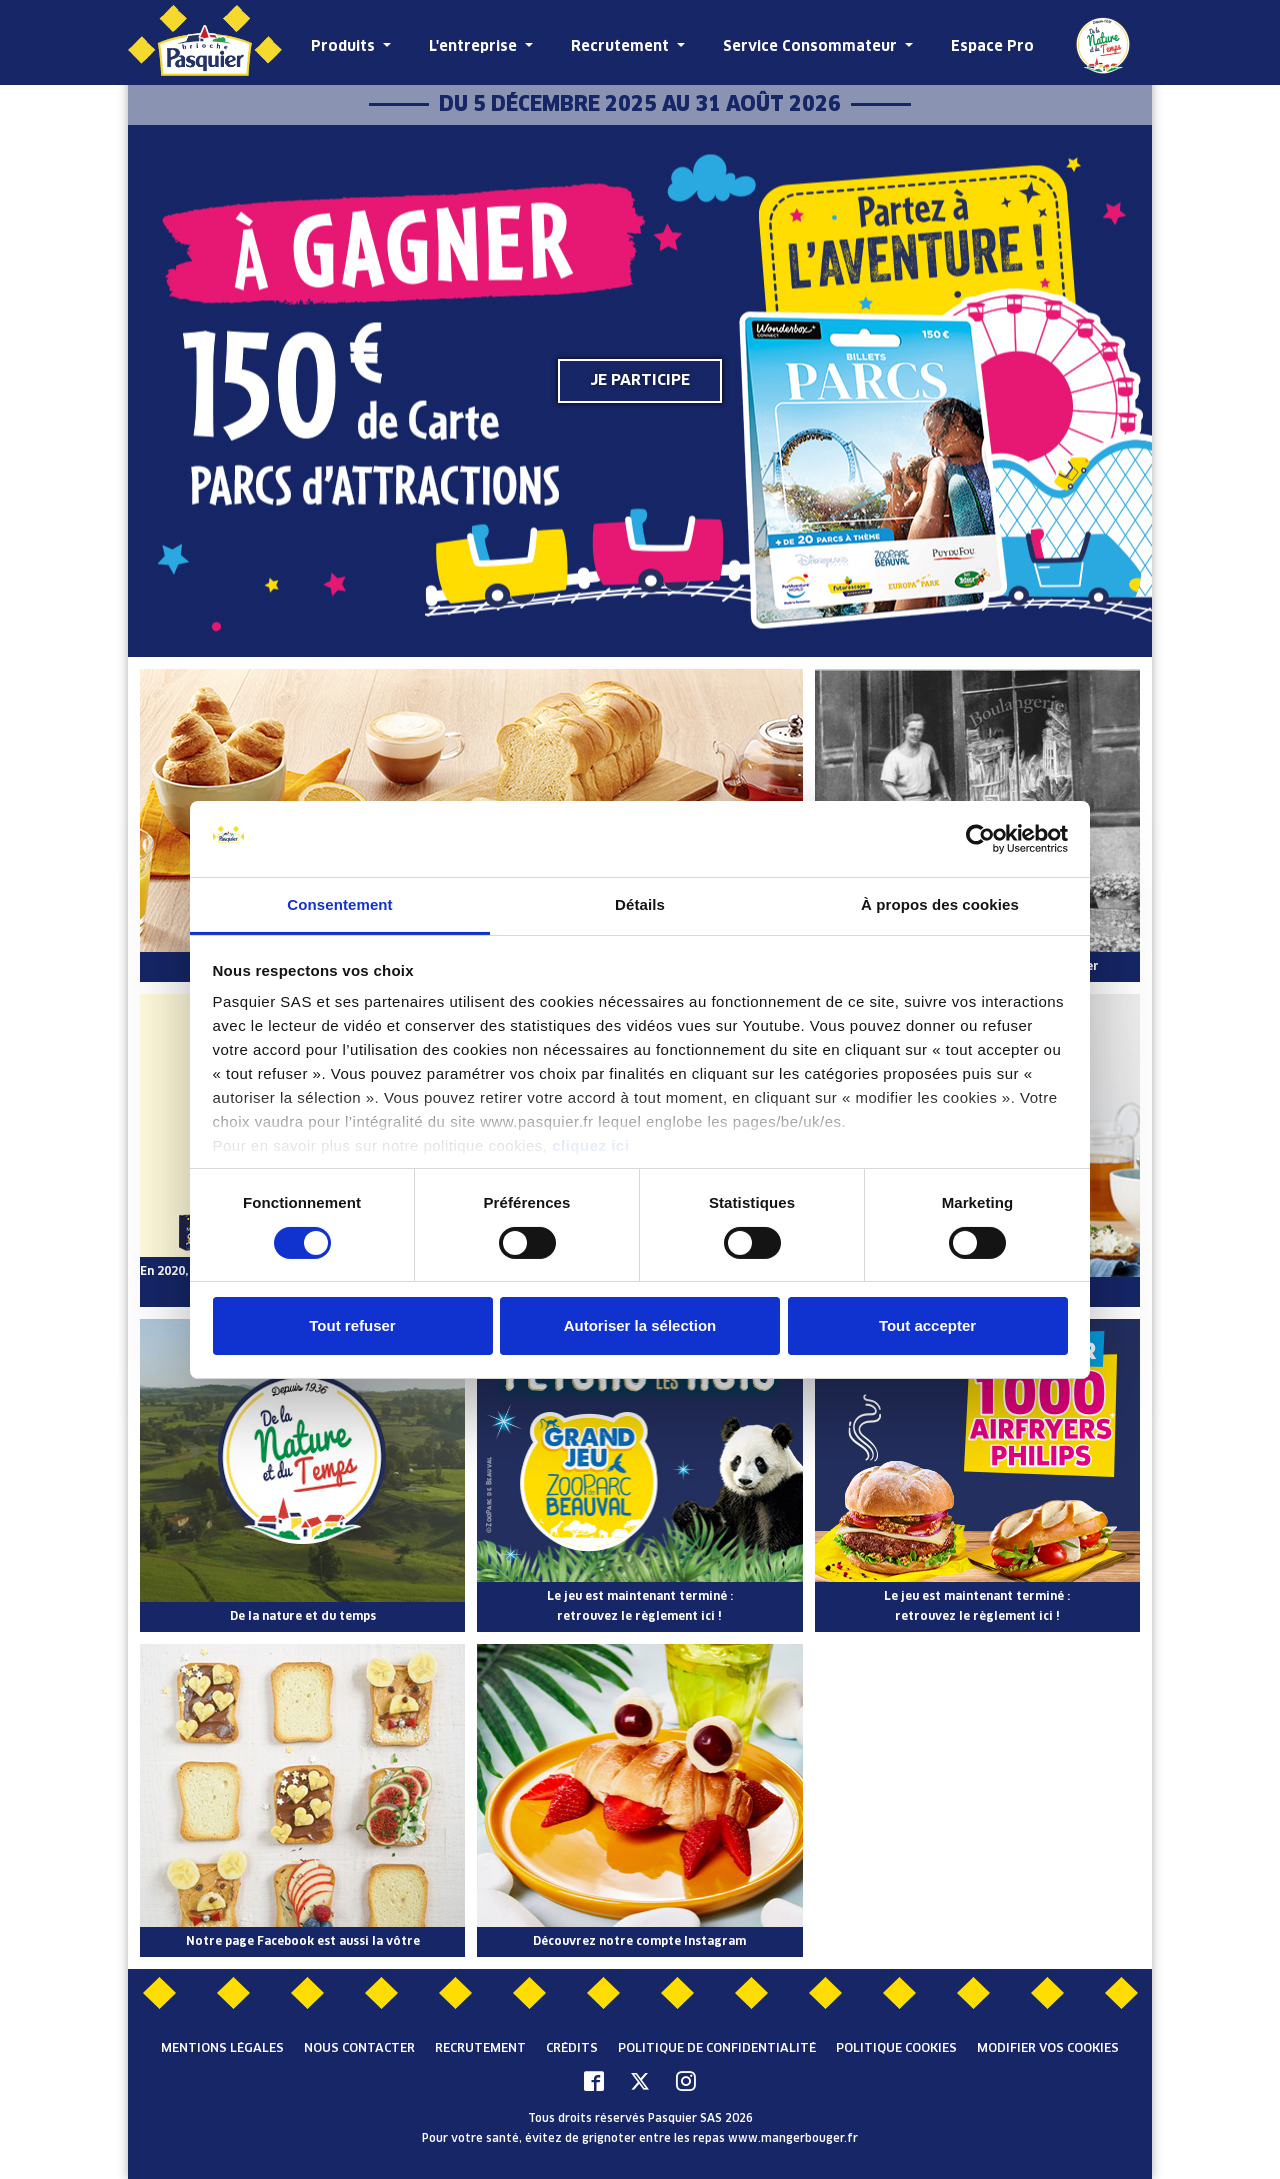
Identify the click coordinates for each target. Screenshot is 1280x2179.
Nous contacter (359, 2049)
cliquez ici (590, 1145)
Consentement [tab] (339, 904)
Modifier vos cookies (1048, 2049)
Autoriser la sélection (640, 1325)
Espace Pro (992, 47)
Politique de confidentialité (717, 2049)
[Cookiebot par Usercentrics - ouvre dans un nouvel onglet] (980, 839)
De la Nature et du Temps (1103, 45)
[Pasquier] (205, 42)
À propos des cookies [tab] (940, 904)
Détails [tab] (640, 904)
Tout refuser (352, 1325)
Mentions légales (222, 2049)
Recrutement (622, 47)
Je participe (640, 380)
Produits (345, 47)
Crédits (572, 2049)
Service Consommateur (812, 47)
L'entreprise (475, 47)
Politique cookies (896, 2049)
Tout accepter (927, 1325)
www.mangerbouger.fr (793, 2138)
